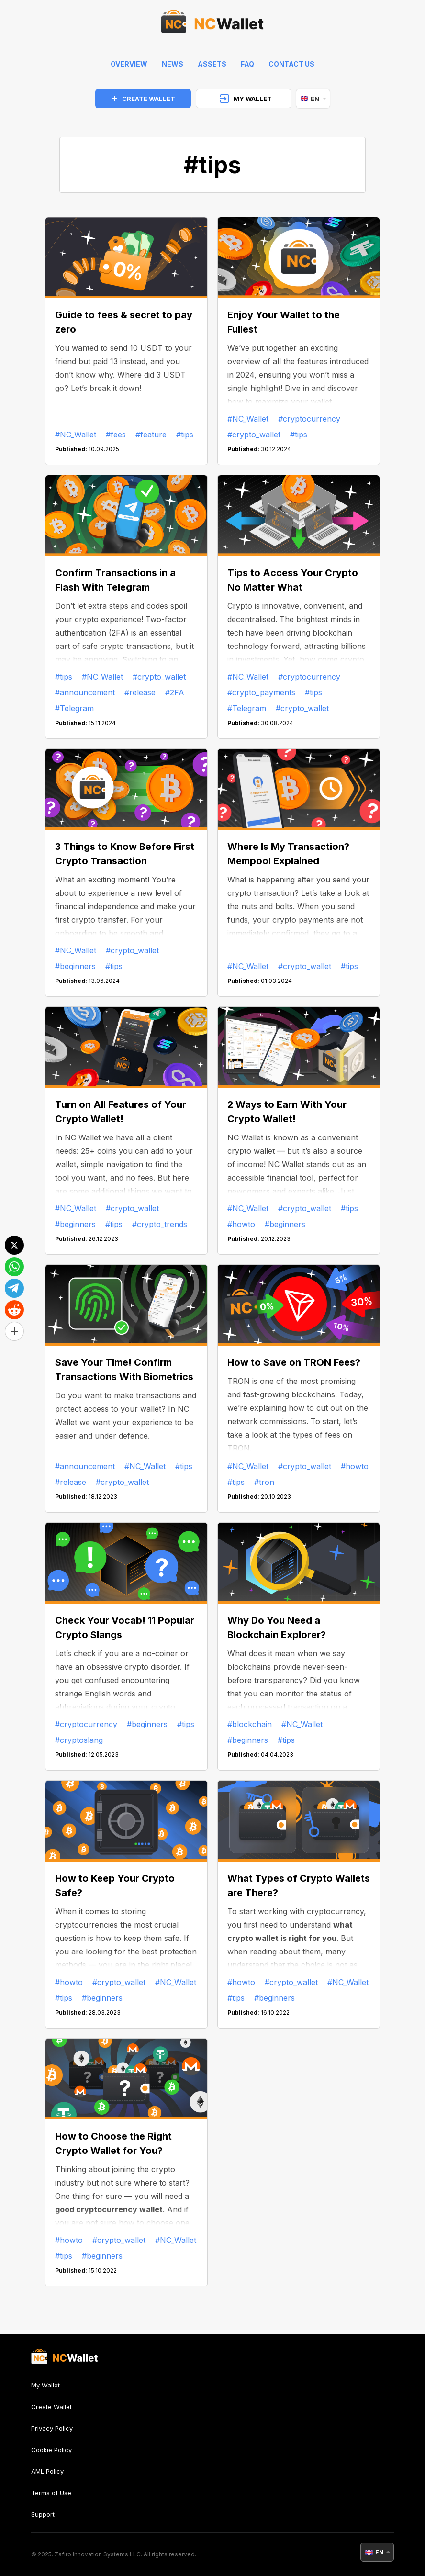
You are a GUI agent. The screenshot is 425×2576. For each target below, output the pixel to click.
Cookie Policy (51, 2449)
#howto (241, 1224)
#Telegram (74, 708)
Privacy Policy (52, 2428)
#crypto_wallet (253, 434)
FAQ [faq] (247, 64)
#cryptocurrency (309, 419)
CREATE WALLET (143, 98)
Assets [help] (212, 64)
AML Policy (47, 2471)
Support (43, 2514)
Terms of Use (51, 2493)
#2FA (174, 692)
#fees (116, 434)
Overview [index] (129, 64)
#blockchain (249, 1724)
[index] (212, 24)
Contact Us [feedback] (291, 64)
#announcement (85, 692)
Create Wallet (51, 2406)
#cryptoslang (79, 1740)
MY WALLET (246, 98)
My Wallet (45, 2385)
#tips (184, 434)
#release (140, 692)
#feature (151, 434)
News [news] (172, 64)
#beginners (75, 966)
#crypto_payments (261, 692)
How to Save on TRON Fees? (293, 1362)
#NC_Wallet (75, 434)
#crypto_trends (159, 1224)
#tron (264, 1482)
